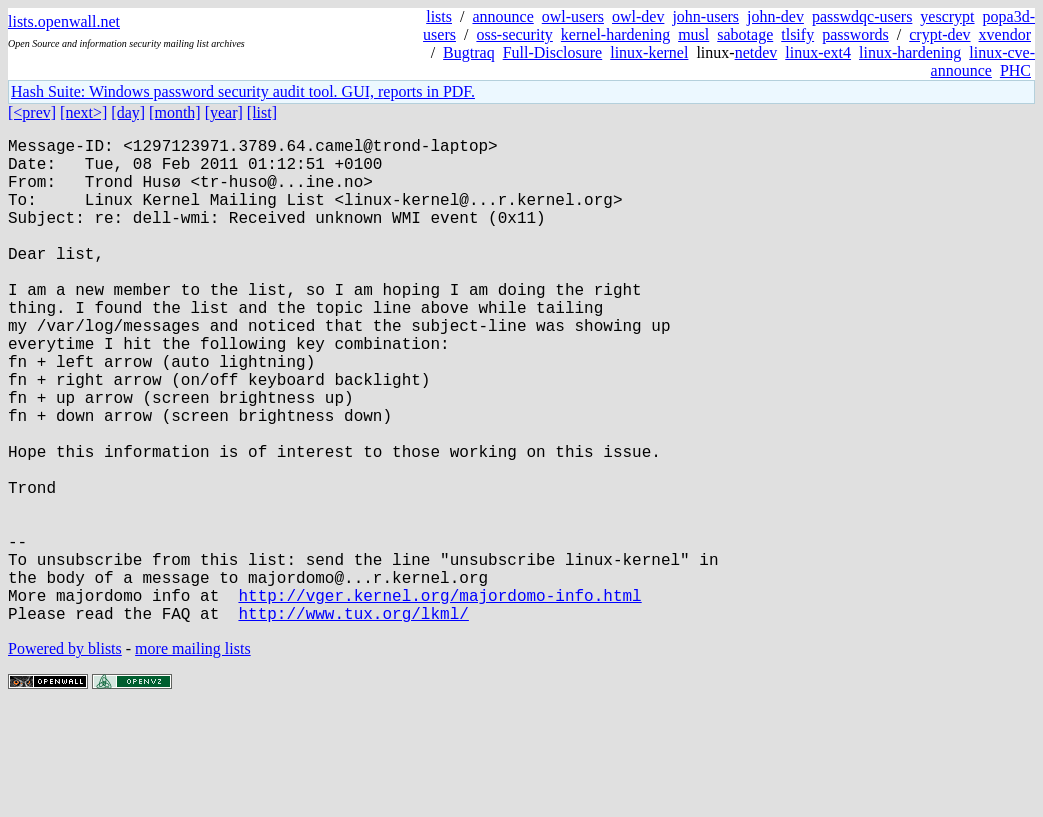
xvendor (1005, 34)
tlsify (797, 34)
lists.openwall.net (64, 21)
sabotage (745, 34)
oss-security (514, 34)
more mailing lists (193, 756)
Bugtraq (469, 52)
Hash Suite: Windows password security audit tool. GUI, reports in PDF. (243, 91)
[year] (224, 112)
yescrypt (947, 16)
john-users (705, 16)
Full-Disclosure (553, 52)
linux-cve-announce (983, 61)
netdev (756, 52)
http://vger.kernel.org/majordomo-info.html (439, 699)
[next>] (83, 112)
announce (502, 16)
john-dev (775, 16)
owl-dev (638, 16)
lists (439, 16)
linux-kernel (649, 52)
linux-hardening (910, 52)
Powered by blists (65, 756)
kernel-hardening (615, 34)
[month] (175, 112)
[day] (128, 112)
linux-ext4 (818, 52)
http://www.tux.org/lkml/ (353, 721)
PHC (1015, 70)
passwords (855, 34)
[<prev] (32, 112)
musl (693, 34)
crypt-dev (939, 34)
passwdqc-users (862, 16)
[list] (262, 112)
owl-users (573, 16)
